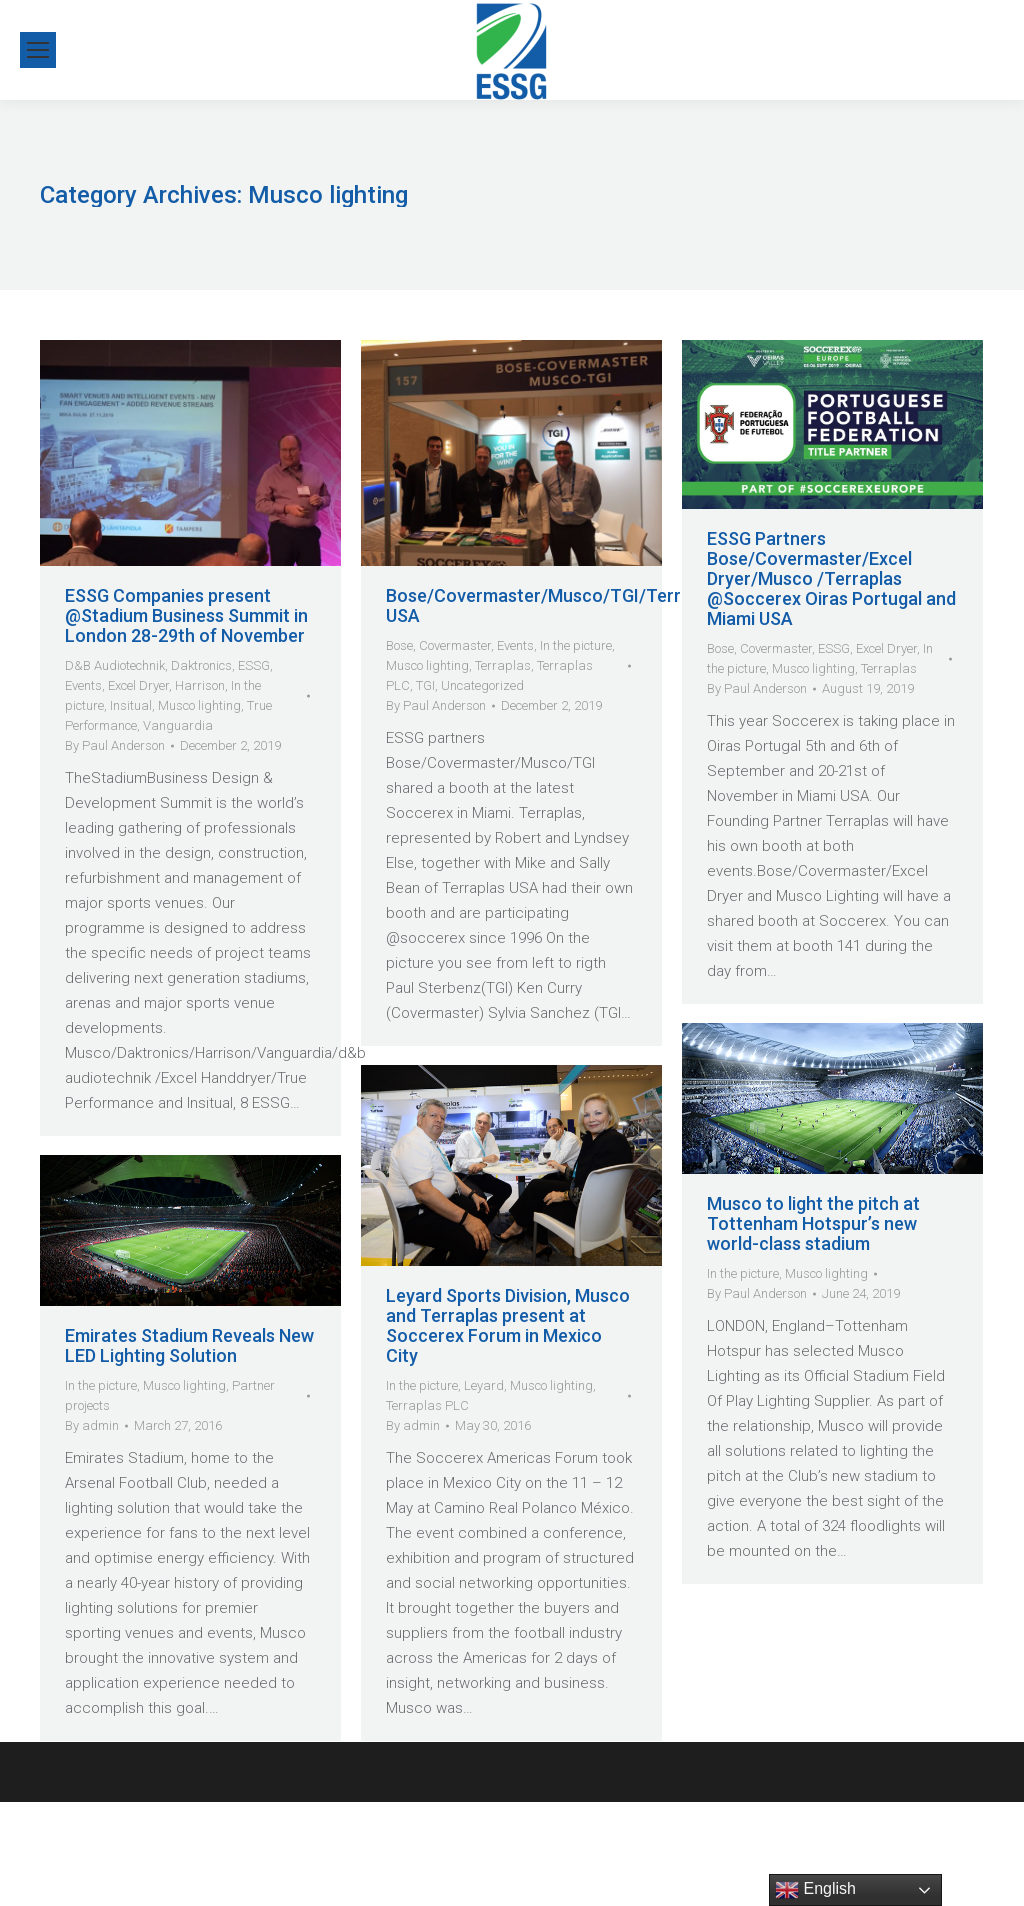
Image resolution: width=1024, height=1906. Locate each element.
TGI (425, 685)
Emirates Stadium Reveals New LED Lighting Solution (189, 1346)
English (815, 1890)
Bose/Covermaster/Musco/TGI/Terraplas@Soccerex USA (602, 606)
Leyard (484, 1385)
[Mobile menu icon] (38, 50)
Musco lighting (199, 705)
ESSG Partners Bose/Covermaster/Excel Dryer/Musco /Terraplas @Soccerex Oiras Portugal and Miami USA (831, 579)
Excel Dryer (138, 685)
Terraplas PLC (427, 1405)
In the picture (576, 645)
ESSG (254, 665)
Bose (399, 645)
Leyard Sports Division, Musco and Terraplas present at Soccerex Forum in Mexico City (508, 1326)
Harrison (200, 685)
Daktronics (201, 665)
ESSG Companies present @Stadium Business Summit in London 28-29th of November (186, 616)
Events (83, 685)
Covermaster (455, 645)
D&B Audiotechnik (115, 665)
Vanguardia (178, 725)
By (115, 745)
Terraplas (503, 665)
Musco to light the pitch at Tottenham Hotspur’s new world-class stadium (813, 1224)
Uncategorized (482, 685)
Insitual (131, 705)
